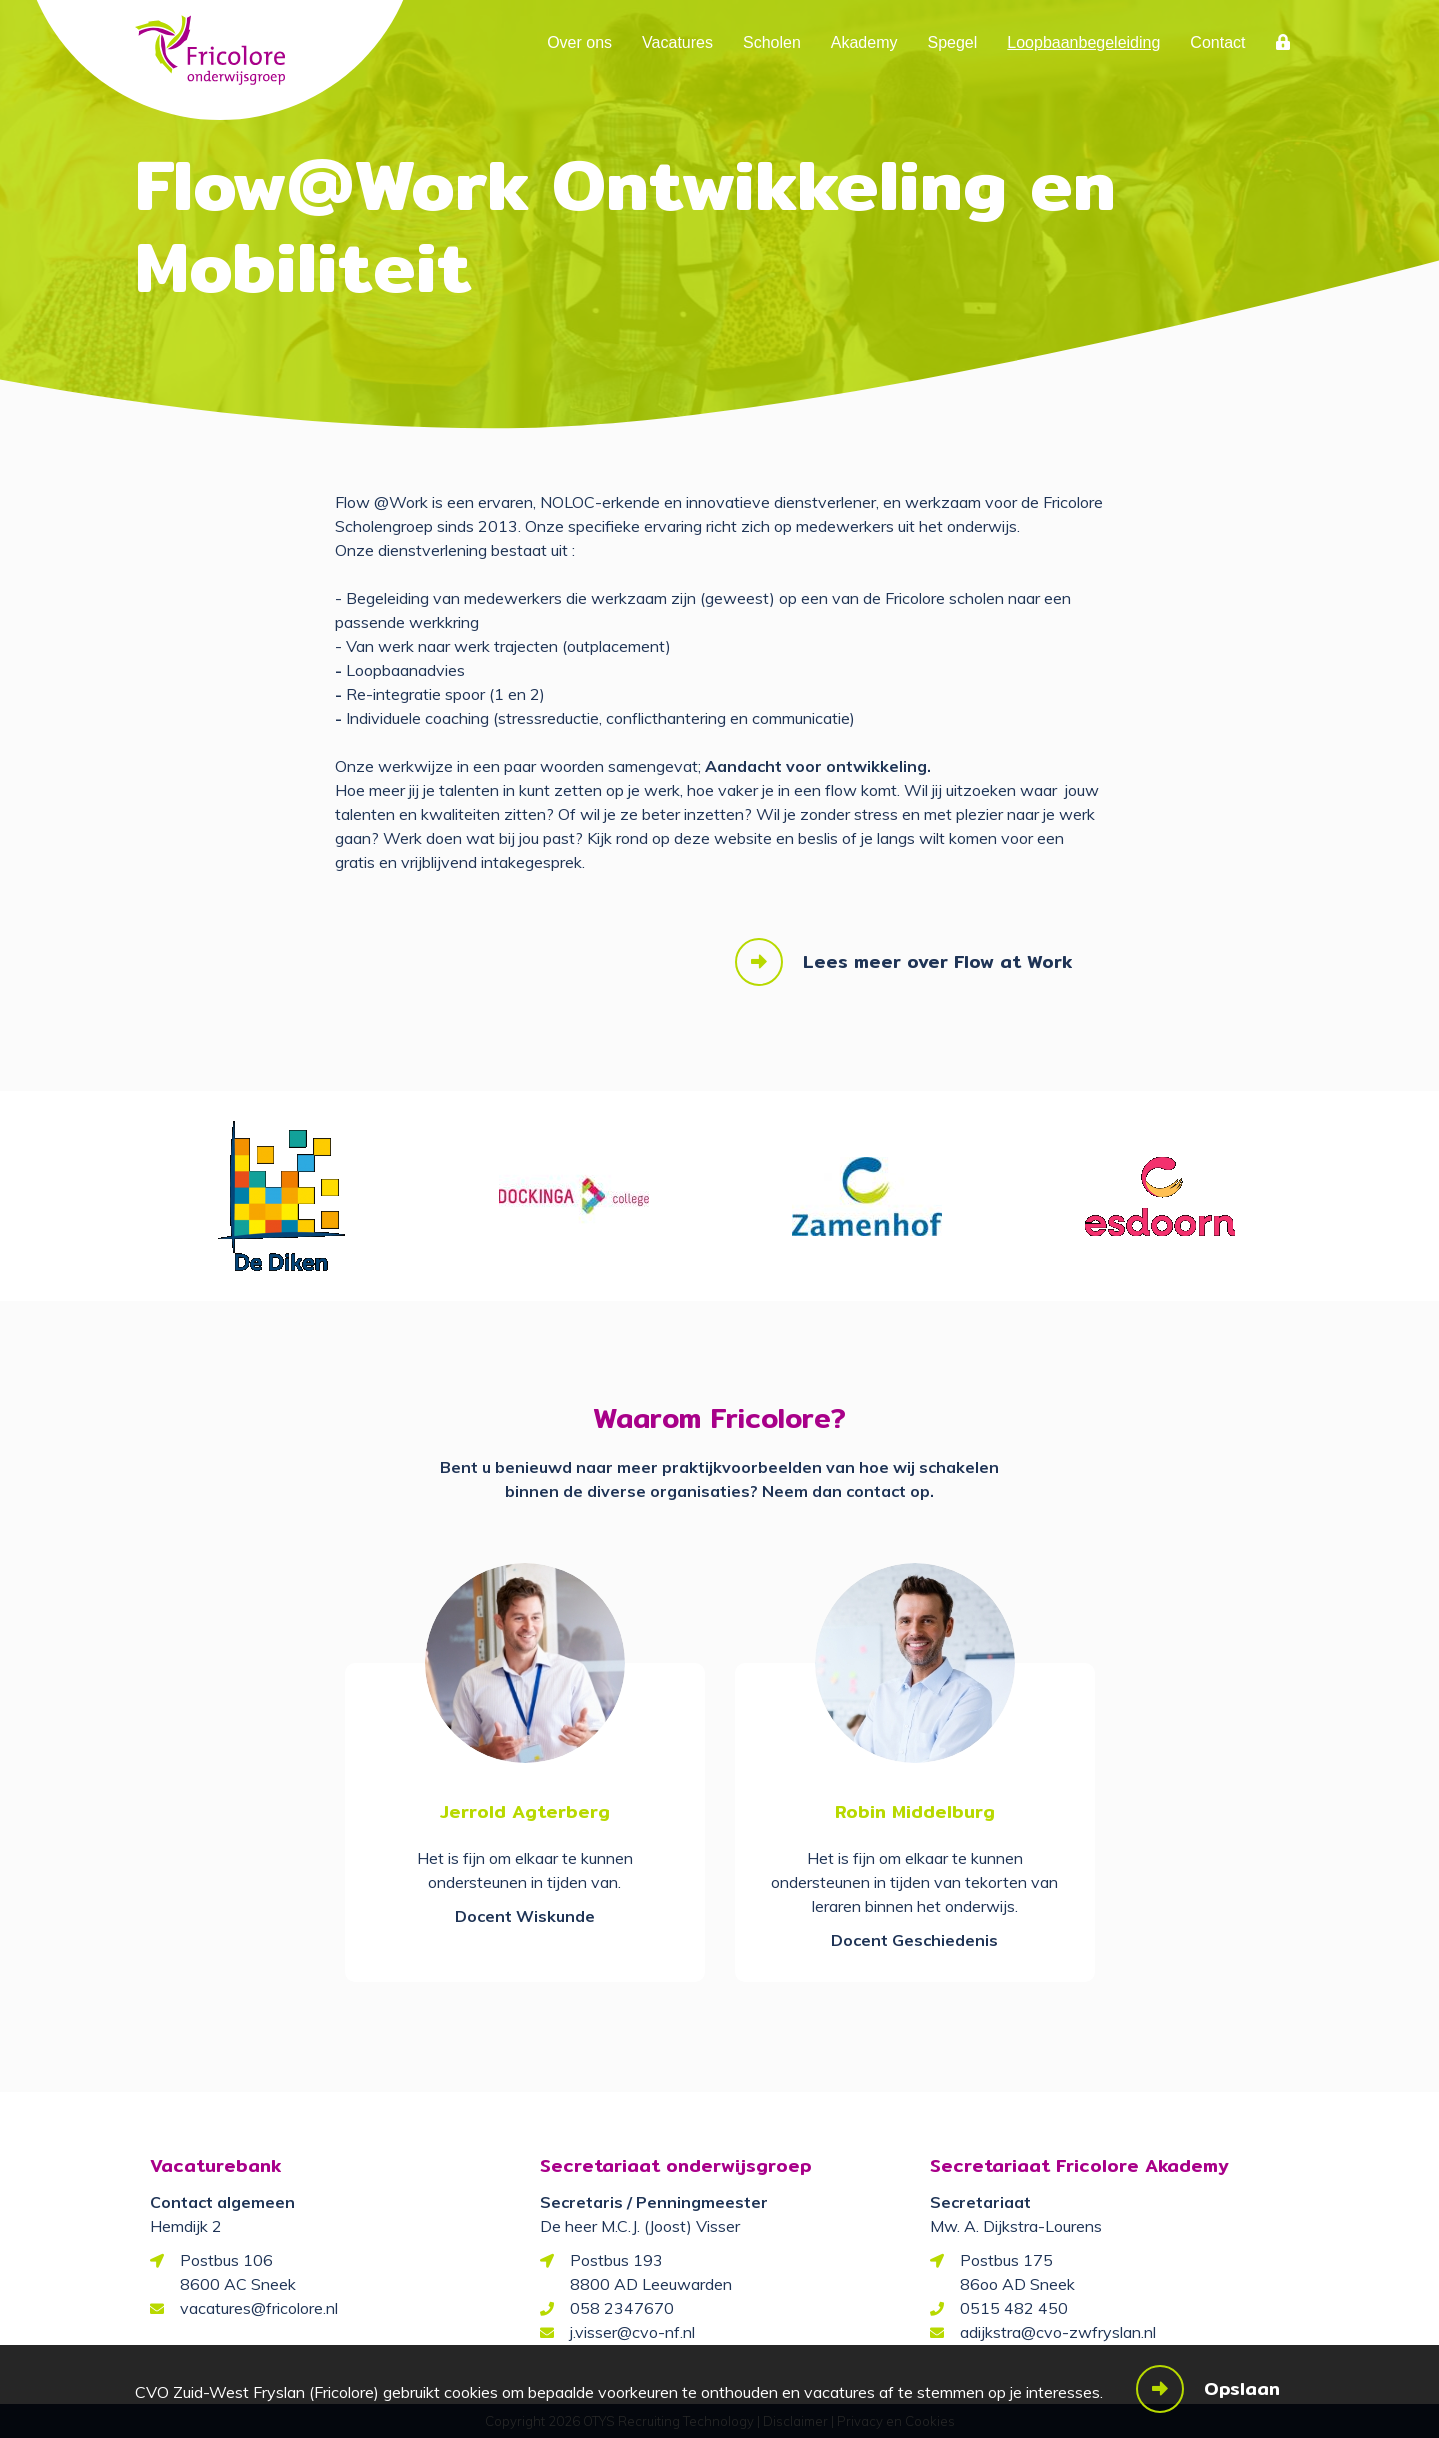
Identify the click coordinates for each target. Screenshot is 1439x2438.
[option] (281, 1196)
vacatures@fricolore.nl (259, 2308)
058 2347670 (622, 2308)
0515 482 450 (1014, 2308)
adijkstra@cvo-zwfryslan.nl (1058, 2332)
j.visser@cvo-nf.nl (632, 2332)
